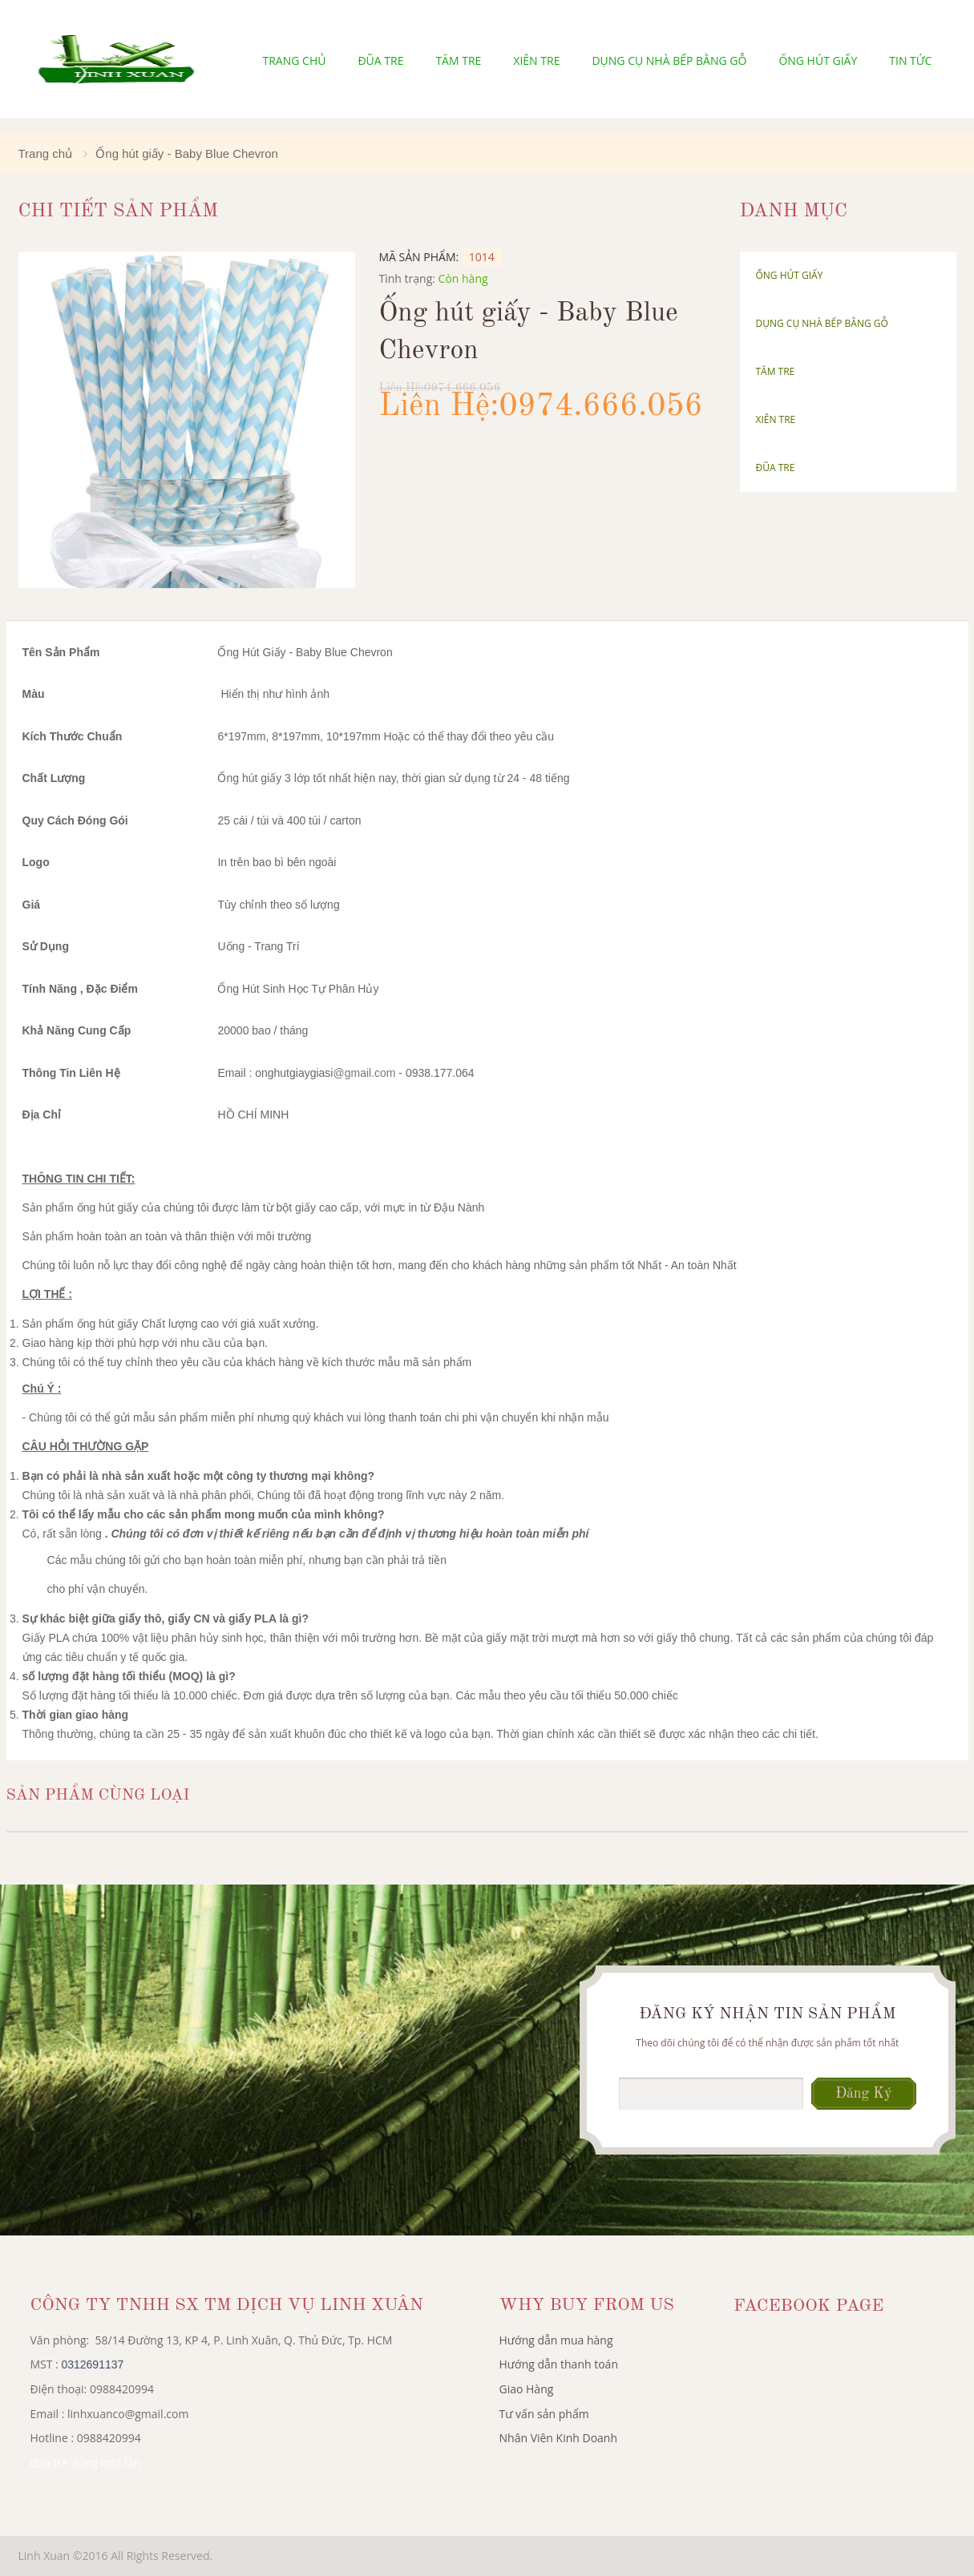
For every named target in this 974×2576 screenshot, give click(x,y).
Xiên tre (536, 60)
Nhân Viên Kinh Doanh (558, 2437)
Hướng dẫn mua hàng (556, 2340)
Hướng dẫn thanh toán (558, 2364)
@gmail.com (364, 1072)
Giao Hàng (526, 2389)
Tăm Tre (458, 60)
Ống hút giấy (817, 60)
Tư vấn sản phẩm (544, 2413)
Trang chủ (294, 60)
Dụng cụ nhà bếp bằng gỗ (669, 60)
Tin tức (910, 60)
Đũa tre (380, 60)
